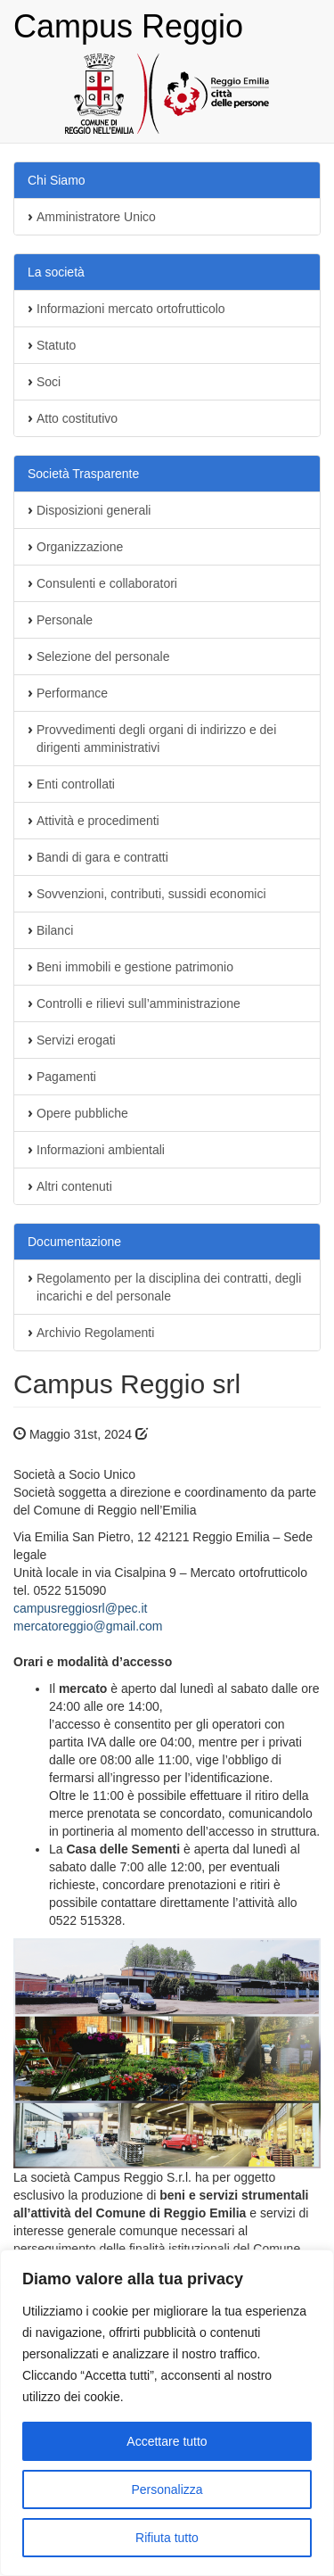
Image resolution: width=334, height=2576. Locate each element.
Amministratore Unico (96, 217)
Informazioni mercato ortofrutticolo (131, 308)
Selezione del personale (103, 656)
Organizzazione (80, 547)
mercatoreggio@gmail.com (88, 1626)
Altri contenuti (74, 1186)
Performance (72, 693)
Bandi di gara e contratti (102, 857)
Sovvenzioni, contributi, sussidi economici (151, 894)
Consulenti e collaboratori (107, 583)
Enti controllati (76, 784)
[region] (167, 2413)
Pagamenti (66, 1076)
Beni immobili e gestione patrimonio (135, 967)
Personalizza (166, 2489)
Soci (49, 382)
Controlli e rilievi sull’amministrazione (138, 1003)
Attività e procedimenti (98, 820)
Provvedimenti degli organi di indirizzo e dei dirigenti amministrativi (156, 738)
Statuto (56, 345)
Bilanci (55, 930)
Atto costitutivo (77, 418)
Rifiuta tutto (167, 2538)
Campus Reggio (128, 26)
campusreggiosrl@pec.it (80, 1608)
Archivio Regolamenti (95, 1332)
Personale (65, 620)
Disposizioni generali (94, 510)
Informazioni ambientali (101, 1150)
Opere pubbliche (82, 1113)
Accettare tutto (166, 2441)
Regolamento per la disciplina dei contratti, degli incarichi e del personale (169, 1287)
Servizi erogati (76, 1040)
